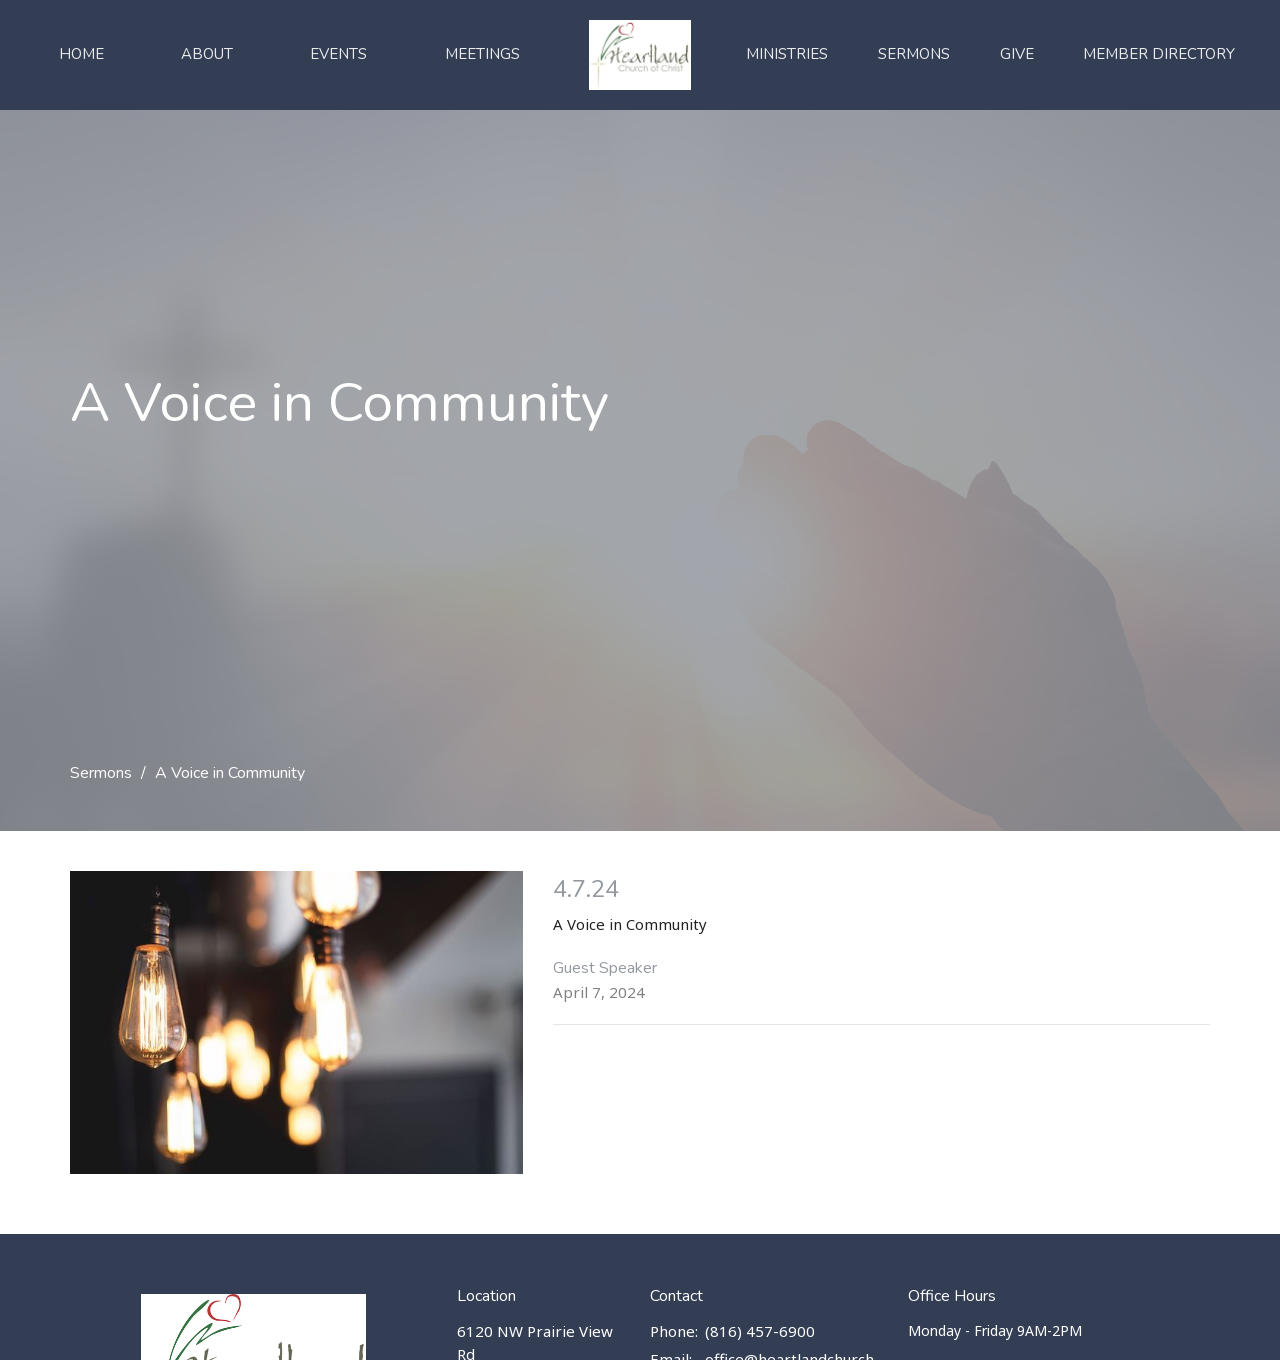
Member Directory (1159, 54)
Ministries (787, 54)
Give (1017, 54)
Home (81, 54)
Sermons (914, 54)
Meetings (482, 54)
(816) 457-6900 (760, 1331)
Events (338, 54)
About (207, 54)
